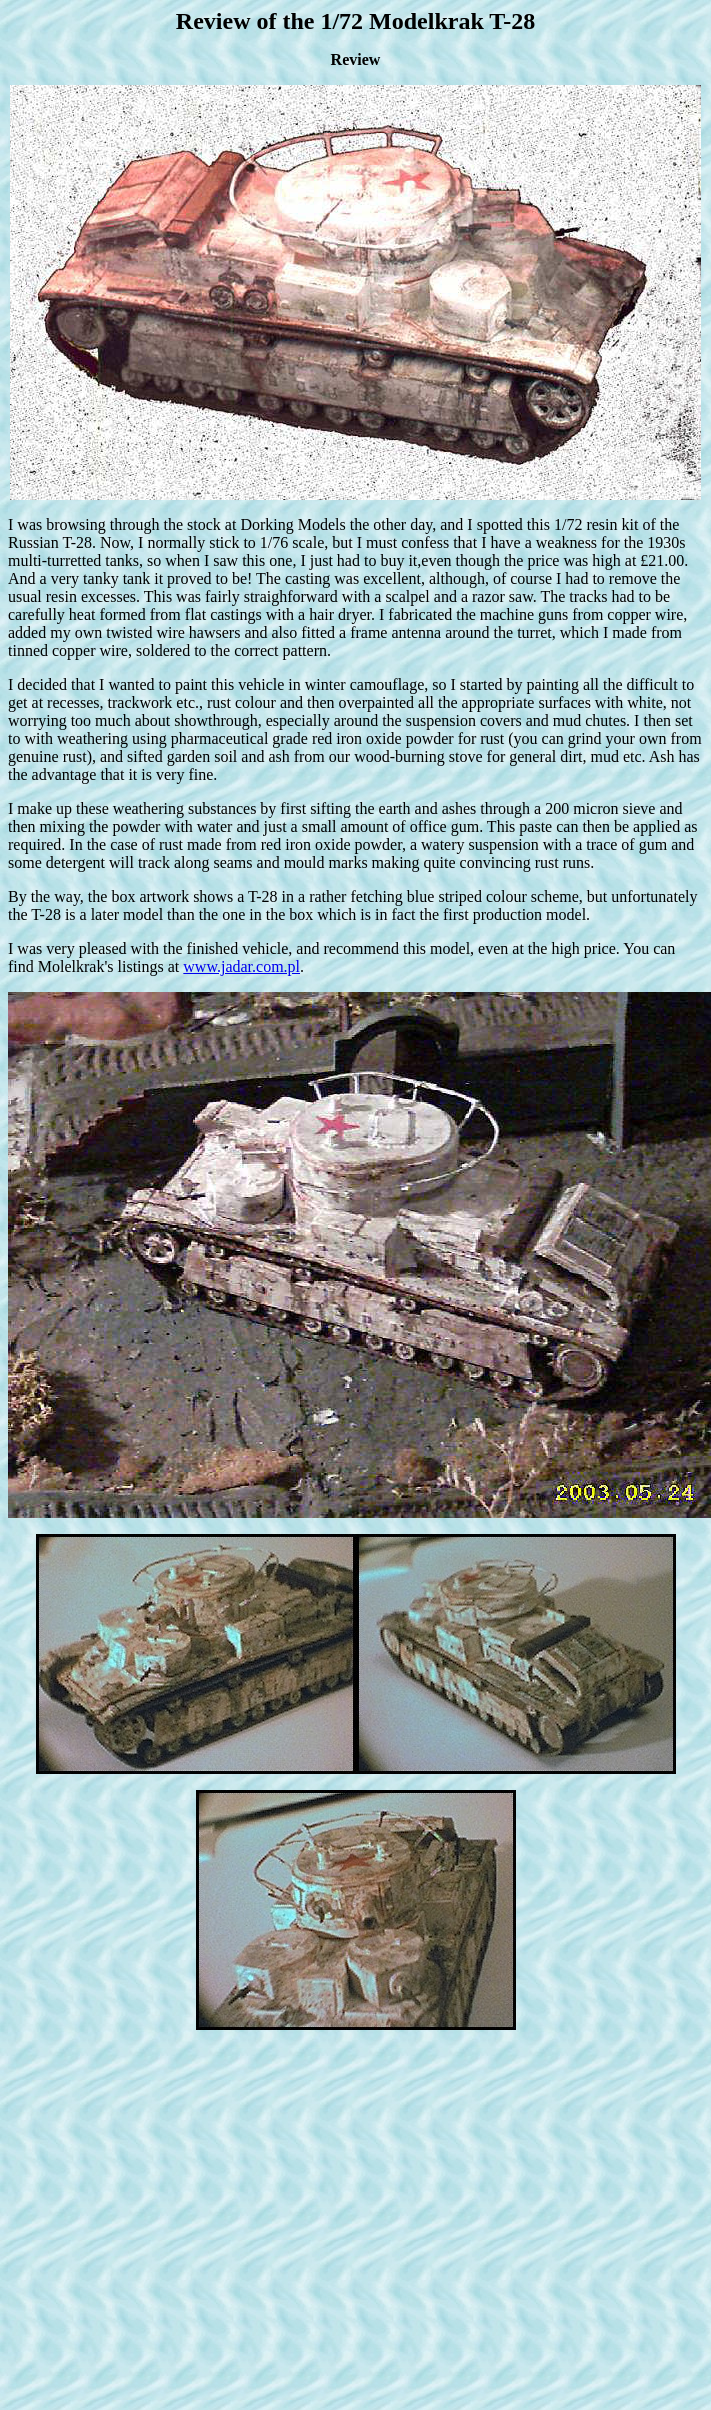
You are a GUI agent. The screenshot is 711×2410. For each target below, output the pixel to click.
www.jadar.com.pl (241, 966)
